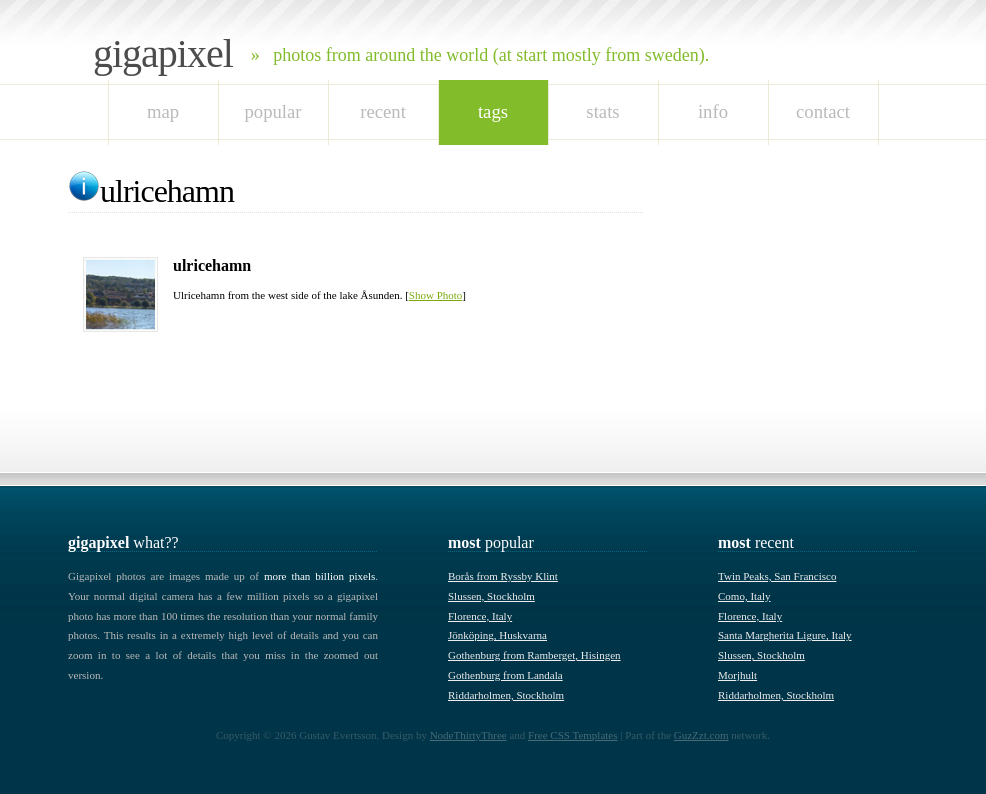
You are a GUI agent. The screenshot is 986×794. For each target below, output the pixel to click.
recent (383, 111)
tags (493, 111)
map (163, 111)
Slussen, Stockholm (491, 596)
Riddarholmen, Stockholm (506, 695)
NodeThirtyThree (468, 735)
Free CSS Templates (572, 735)
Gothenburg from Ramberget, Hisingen (534, 655)
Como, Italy (744, 596)
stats (602, 111)
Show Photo (436, 295)
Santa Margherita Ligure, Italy (785, 635)
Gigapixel (163, 53)
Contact (823, 111)
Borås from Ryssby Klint (503, 576)
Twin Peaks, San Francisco (777, 576)
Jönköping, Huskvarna (497, 635)
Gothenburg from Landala (505, 675)
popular (272, 111)
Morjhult (737, 675)
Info (713, 111)
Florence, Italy (480, 616)
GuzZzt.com (701, 735)
